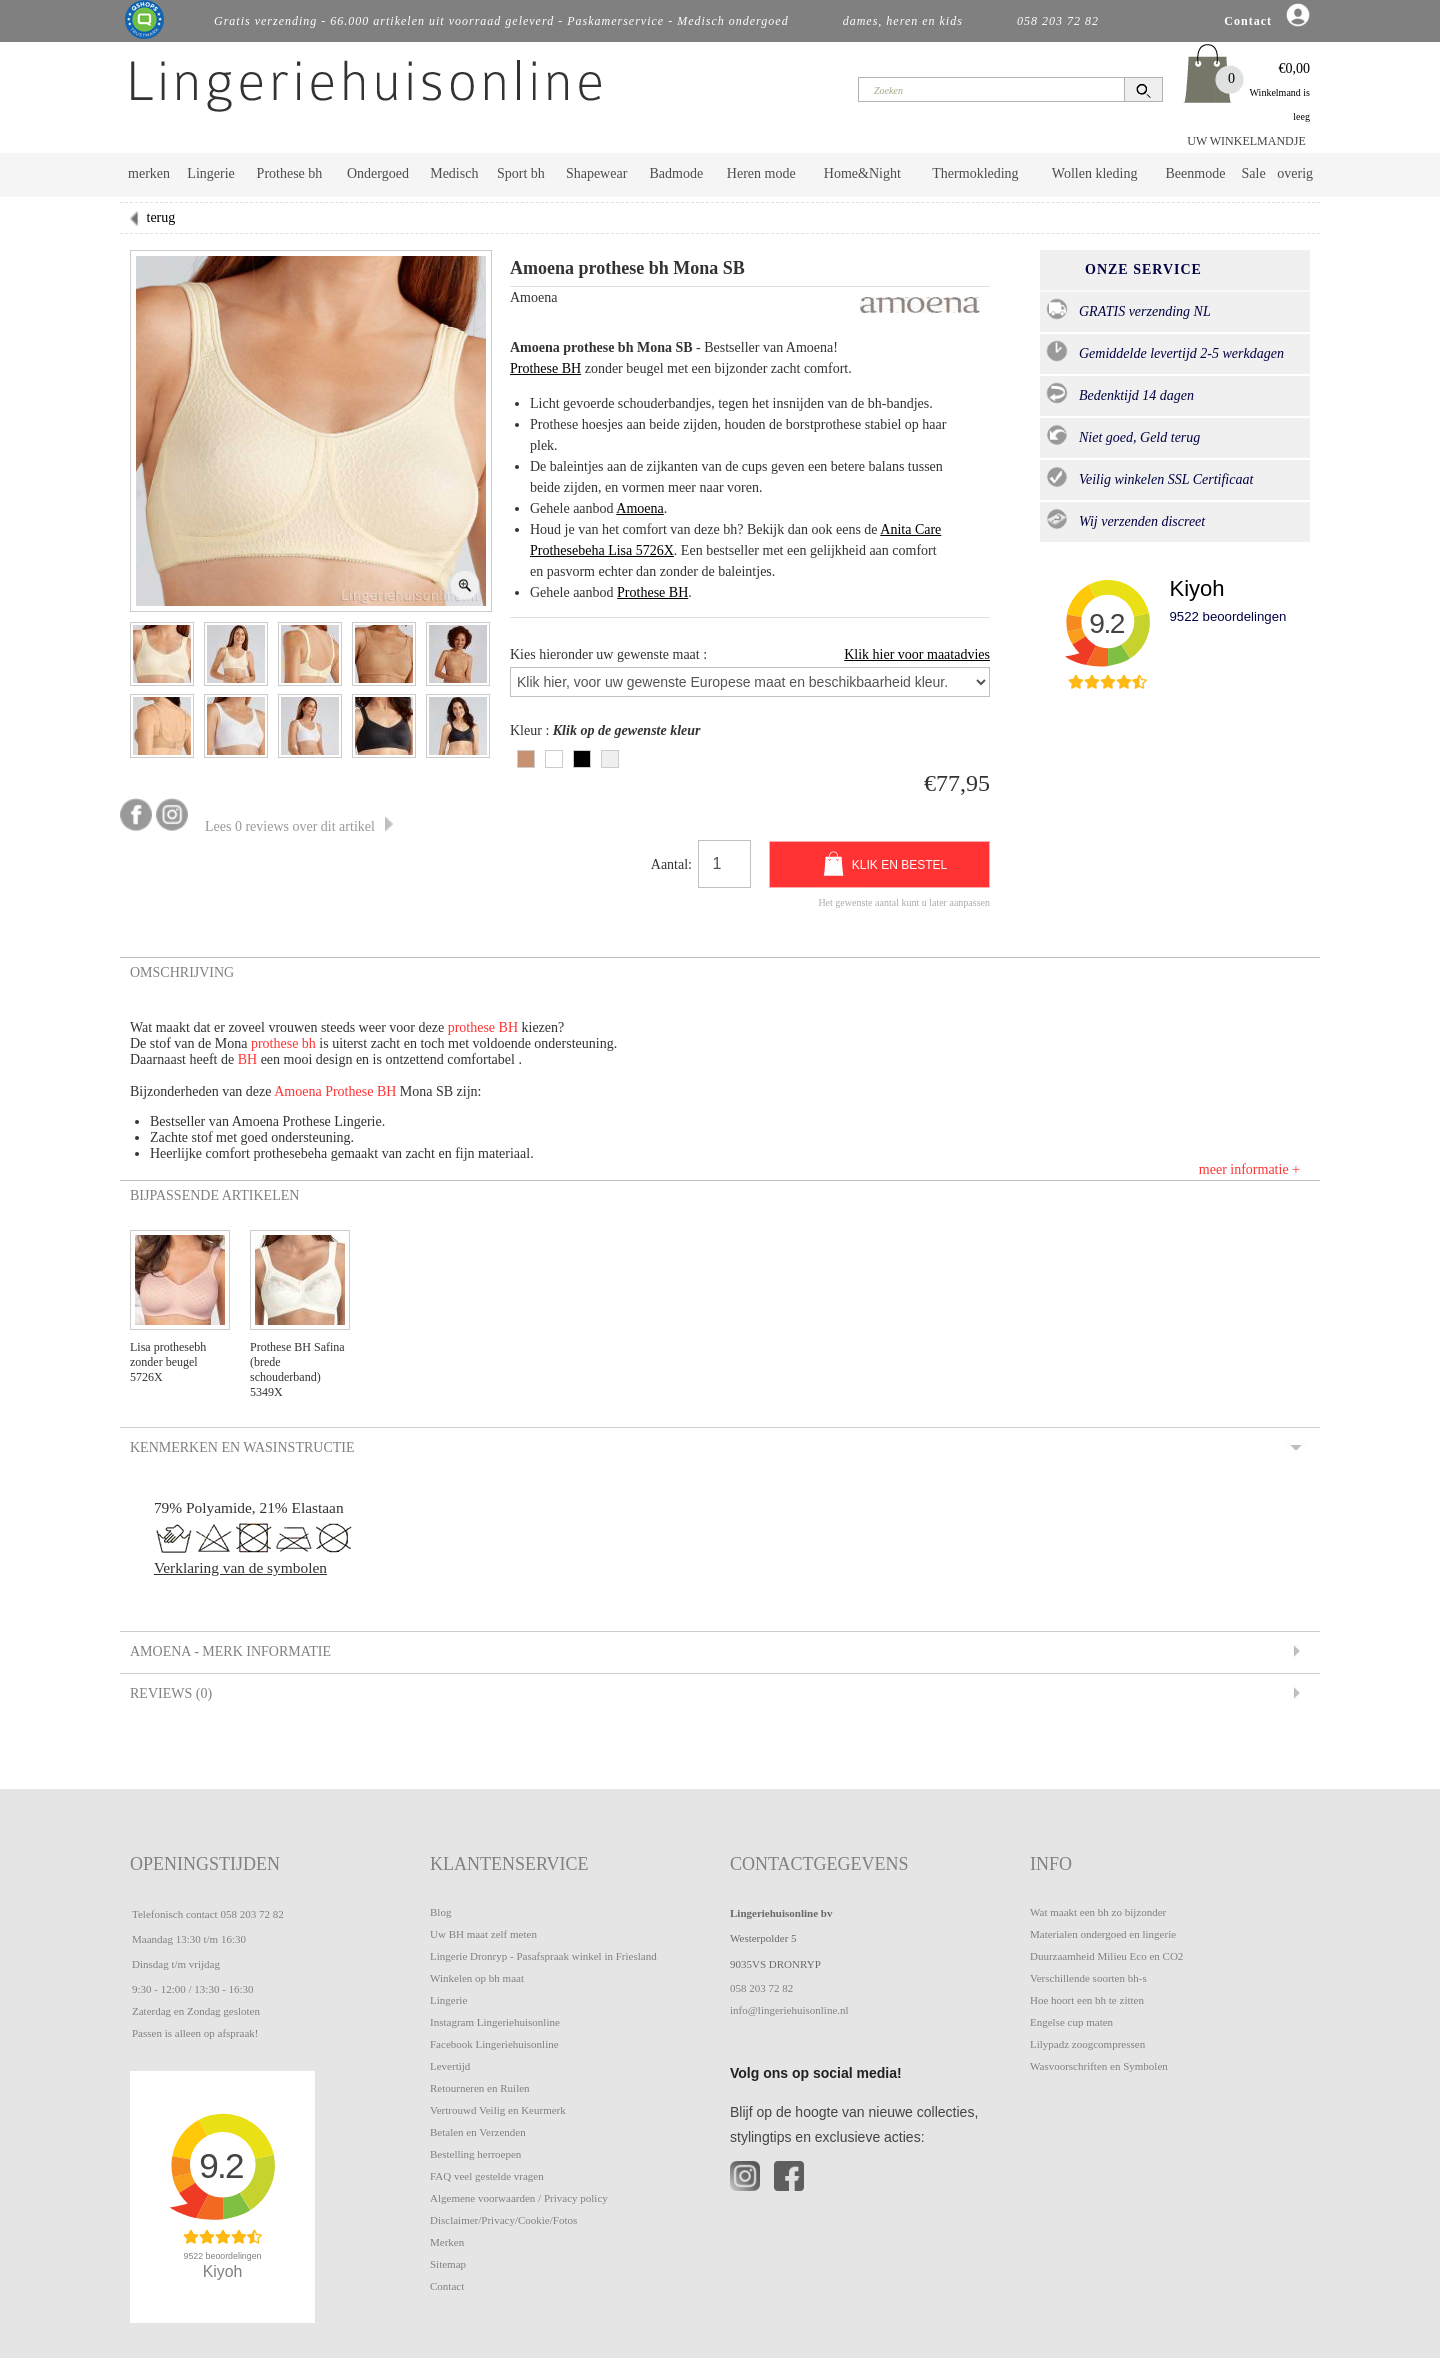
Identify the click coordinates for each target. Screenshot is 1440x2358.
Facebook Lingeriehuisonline (494, 2044)
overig (1295, 173)
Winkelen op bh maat (477, 1978)
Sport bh (521, 173)
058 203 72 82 (251, 1914)
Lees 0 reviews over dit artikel (299, 826)
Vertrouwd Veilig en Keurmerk (498, 2110)
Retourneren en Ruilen (480, 2088)
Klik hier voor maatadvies (917, 654)
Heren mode (761, 173)
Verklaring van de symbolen (240, 1567)
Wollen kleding (1095, 173)
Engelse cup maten (1071, 2022)
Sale (1254, 173)
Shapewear (596, 173)
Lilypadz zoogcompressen (1087, 2044)
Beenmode (1195, 173)
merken (149, 173)
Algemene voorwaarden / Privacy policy (519, 2198)
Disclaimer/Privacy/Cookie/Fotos (503, 2220)
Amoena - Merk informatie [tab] (229, 1651)
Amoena (639, 508)
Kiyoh (1196, 588)
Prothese (351, 1091)
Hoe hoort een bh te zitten (1087, 2000)
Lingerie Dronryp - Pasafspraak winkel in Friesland (543, 1956)
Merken (447, 2242)
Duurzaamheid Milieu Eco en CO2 (1106, 1956)
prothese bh (283, 1043)
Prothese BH (545, 368)
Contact (447, 2286)
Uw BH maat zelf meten (483, 1934)
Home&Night (862, 173)
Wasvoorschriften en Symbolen (1099, 2066)
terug (161, 217)
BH (508, 1027)
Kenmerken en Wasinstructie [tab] (241, 1447)
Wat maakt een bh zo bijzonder (1098, 1912)
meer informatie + (1249, 1169)
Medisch (454, 173)
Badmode (677, 173)
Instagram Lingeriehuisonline (495, 2022)
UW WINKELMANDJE (1246, 141)
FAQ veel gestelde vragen (487, 2176)
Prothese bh (290, 173)
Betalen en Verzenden (478, 2132)
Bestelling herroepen (475, 2154)
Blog (440, 1912)
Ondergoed (378, 173)
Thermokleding (975, 173)
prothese (473, 1027)
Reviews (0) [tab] (169, 1693)
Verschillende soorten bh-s (1088, 1978)
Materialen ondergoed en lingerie (1103, 1934)
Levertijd (450, 2066)
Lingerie (210, 173)
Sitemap (448, 2264)
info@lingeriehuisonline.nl (789, 2010)
